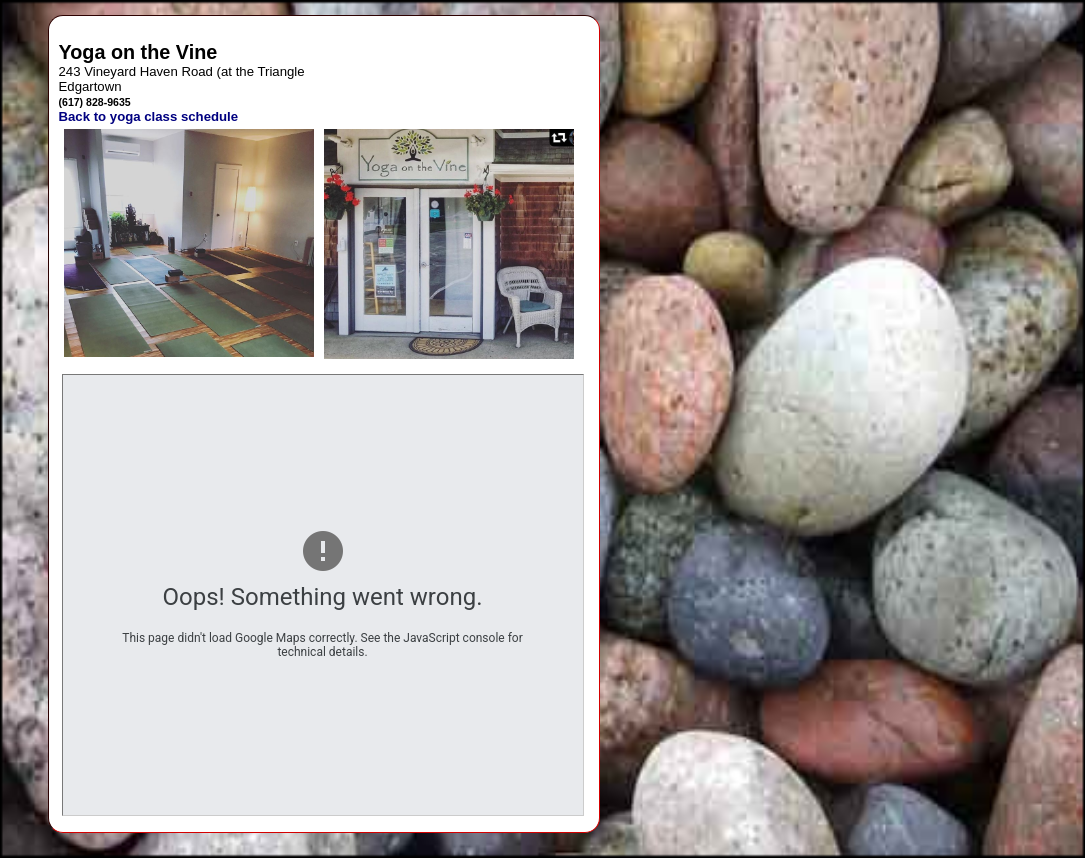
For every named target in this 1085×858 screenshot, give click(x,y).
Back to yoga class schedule (149, 116)
